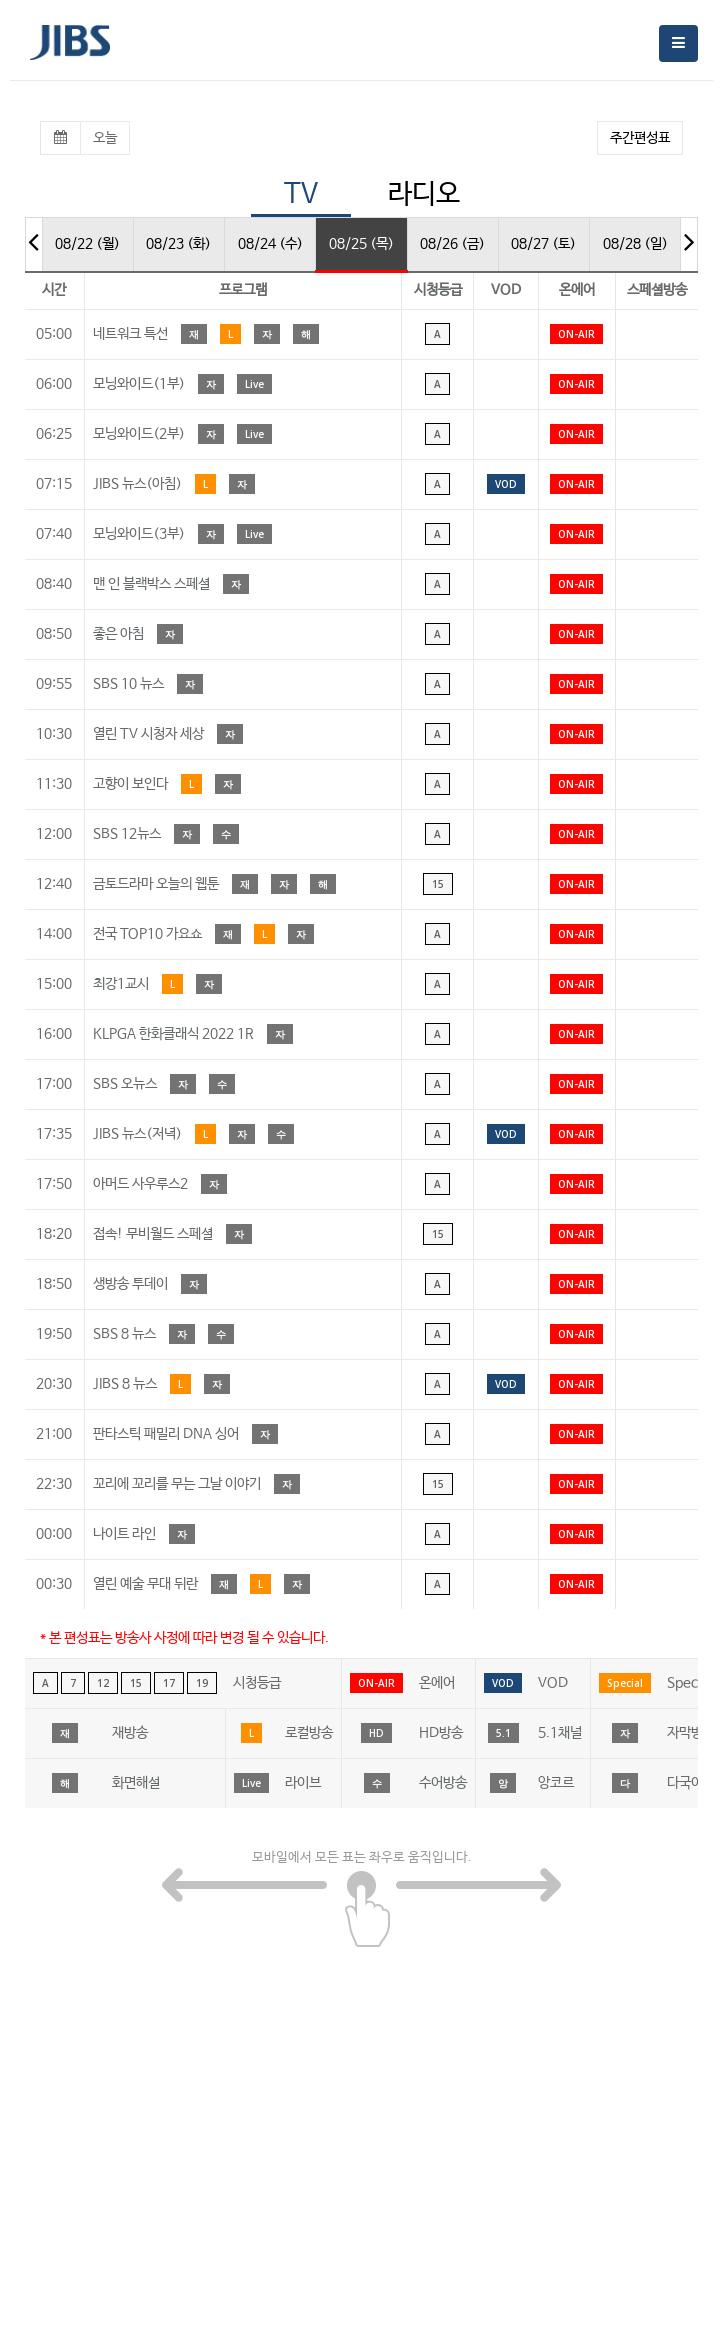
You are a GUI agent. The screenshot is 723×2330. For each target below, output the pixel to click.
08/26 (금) (452, 244)
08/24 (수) (270, 244)
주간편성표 (640, 138)
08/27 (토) (543, 244)
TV (301, 194)
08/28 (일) (635, 244)
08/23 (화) (178, 244)
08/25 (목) (361, 244)
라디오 (424, 194)
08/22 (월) (87, 244)
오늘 (105, 138)
